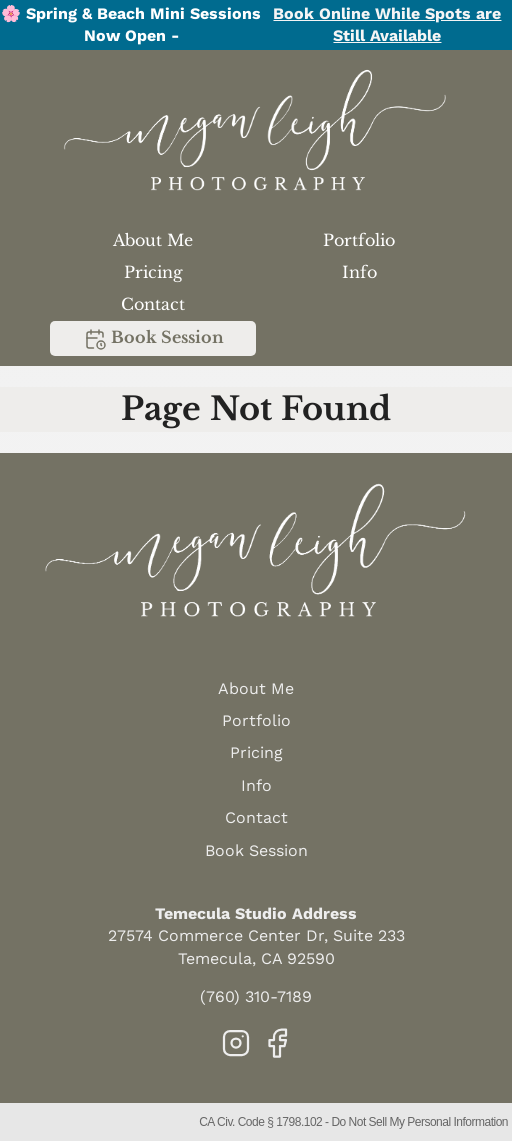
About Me (153, 240)
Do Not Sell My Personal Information (419, 1122)
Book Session (153, 339)
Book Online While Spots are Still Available (387, 24)
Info (359, 272)
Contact (153, 304)
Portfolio (359, 240)
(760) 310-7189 (256, 996)
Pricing (153, 272)
